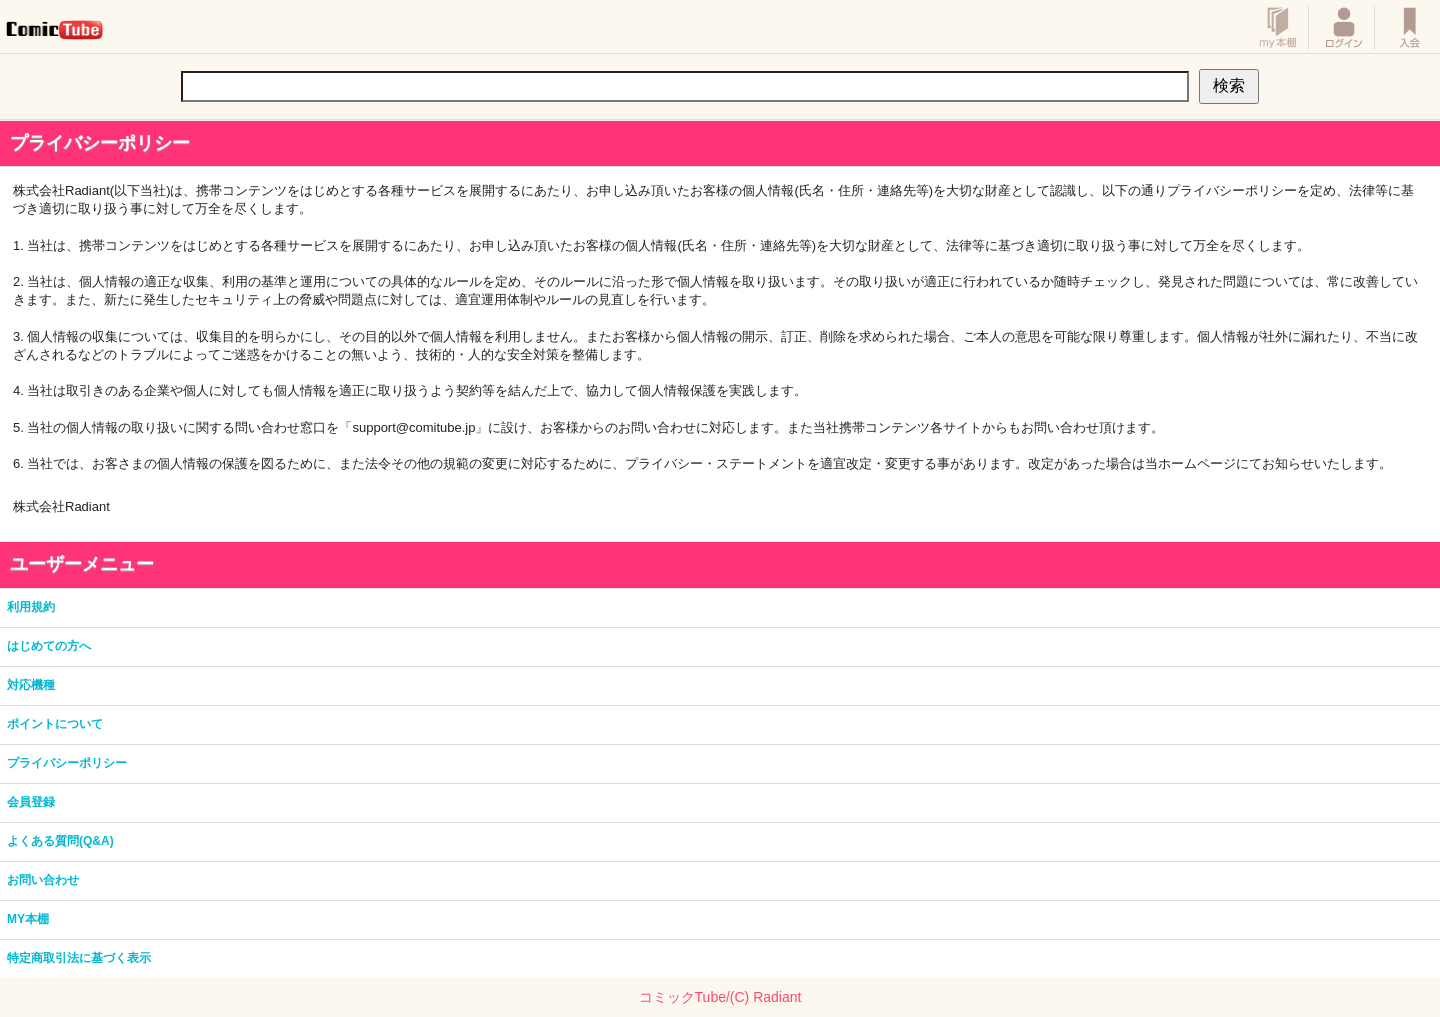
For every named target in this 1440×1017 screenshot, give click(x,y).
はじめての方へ (49, 646)
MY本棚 (28, 919)
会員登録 (31, 802)
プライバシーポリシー (67, 763)
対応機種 (31, 685)
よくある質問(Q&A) (60, 841)
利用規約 (31, 607)
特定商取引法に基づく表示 (79, 958)
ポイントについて (55, 724)
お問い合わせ (43, 880)
